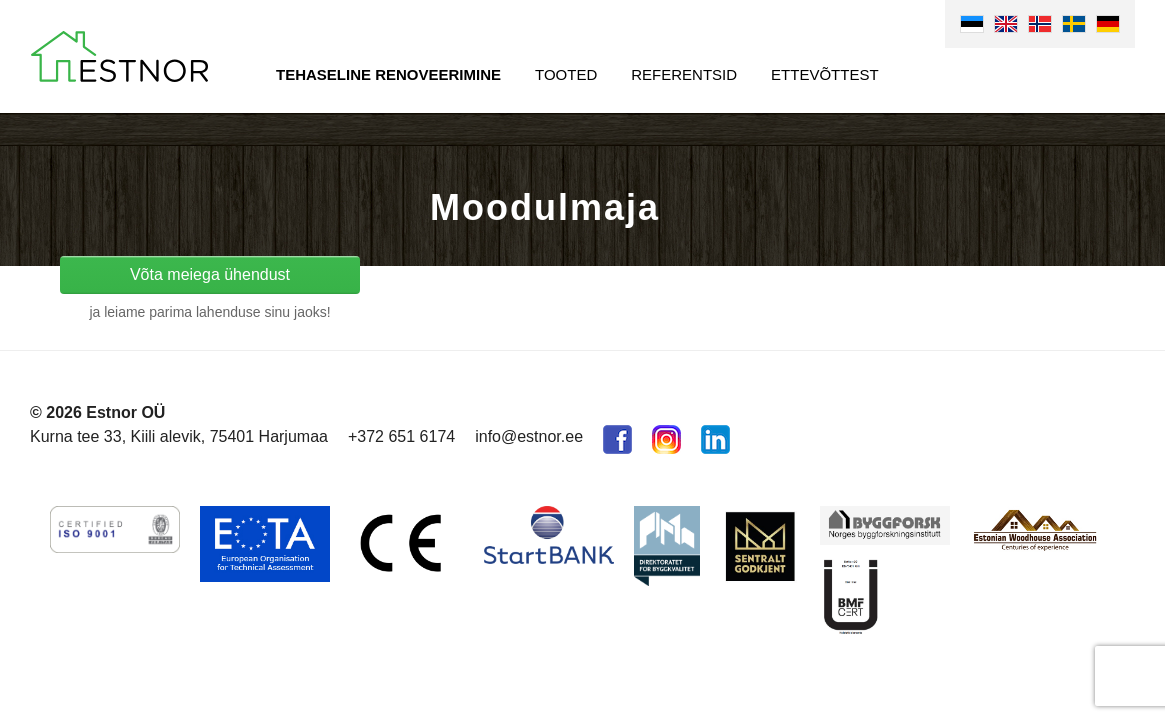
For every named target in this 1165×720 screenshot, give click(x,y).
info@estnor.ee (529, 436)
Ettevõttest (825, 74)
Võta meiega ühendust (210, 274)
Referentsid (684, 74)
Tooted (566, 74)
